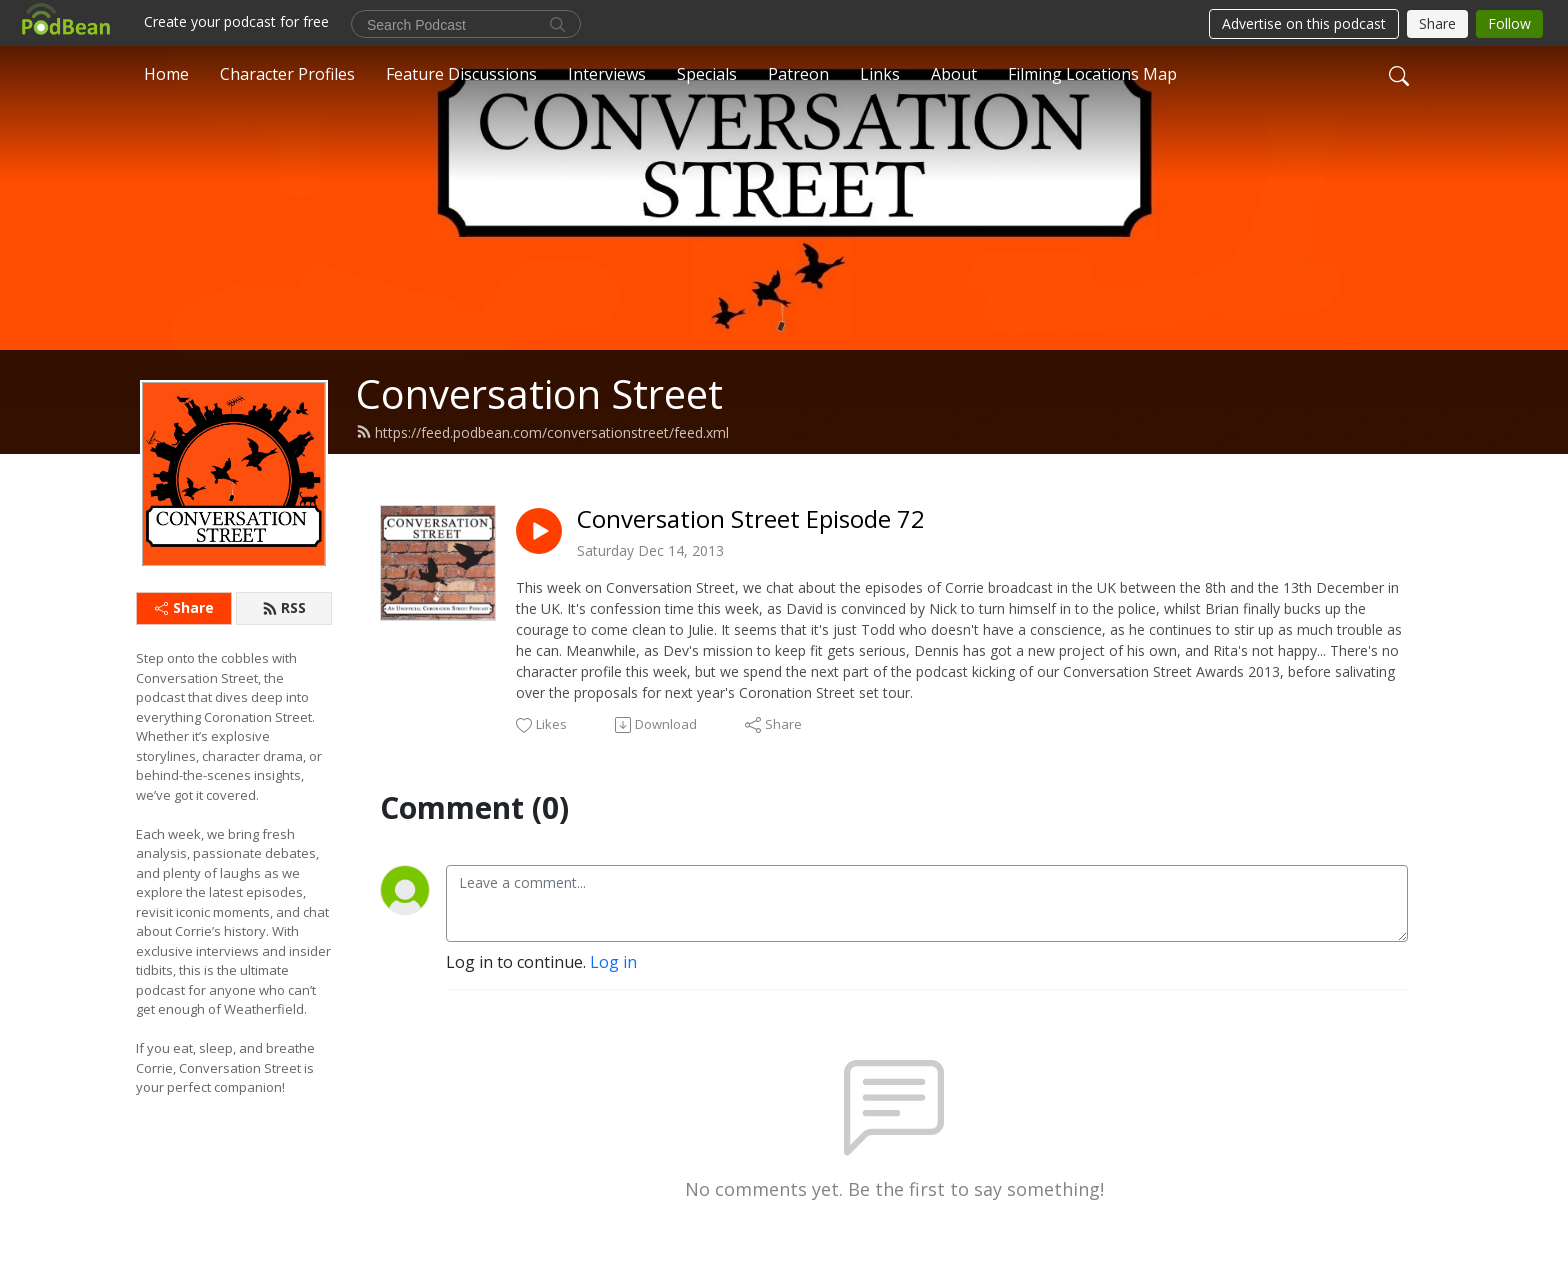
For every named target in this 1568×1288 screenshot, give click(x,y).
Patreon (798, 74)
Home (166, 74)
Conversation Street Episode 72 (751, 519)
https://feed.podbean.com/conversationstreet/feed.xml (542, 432)
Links (880, 74)
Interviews (607, 74)
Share (184, 607)
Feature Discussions (461, 74)
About (954, 74)
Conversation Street (539, 393)
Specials (707, 74)
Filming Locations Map (1092, 74)
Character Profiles (287, 74)
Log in (613, 962)
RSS (284, 607)
